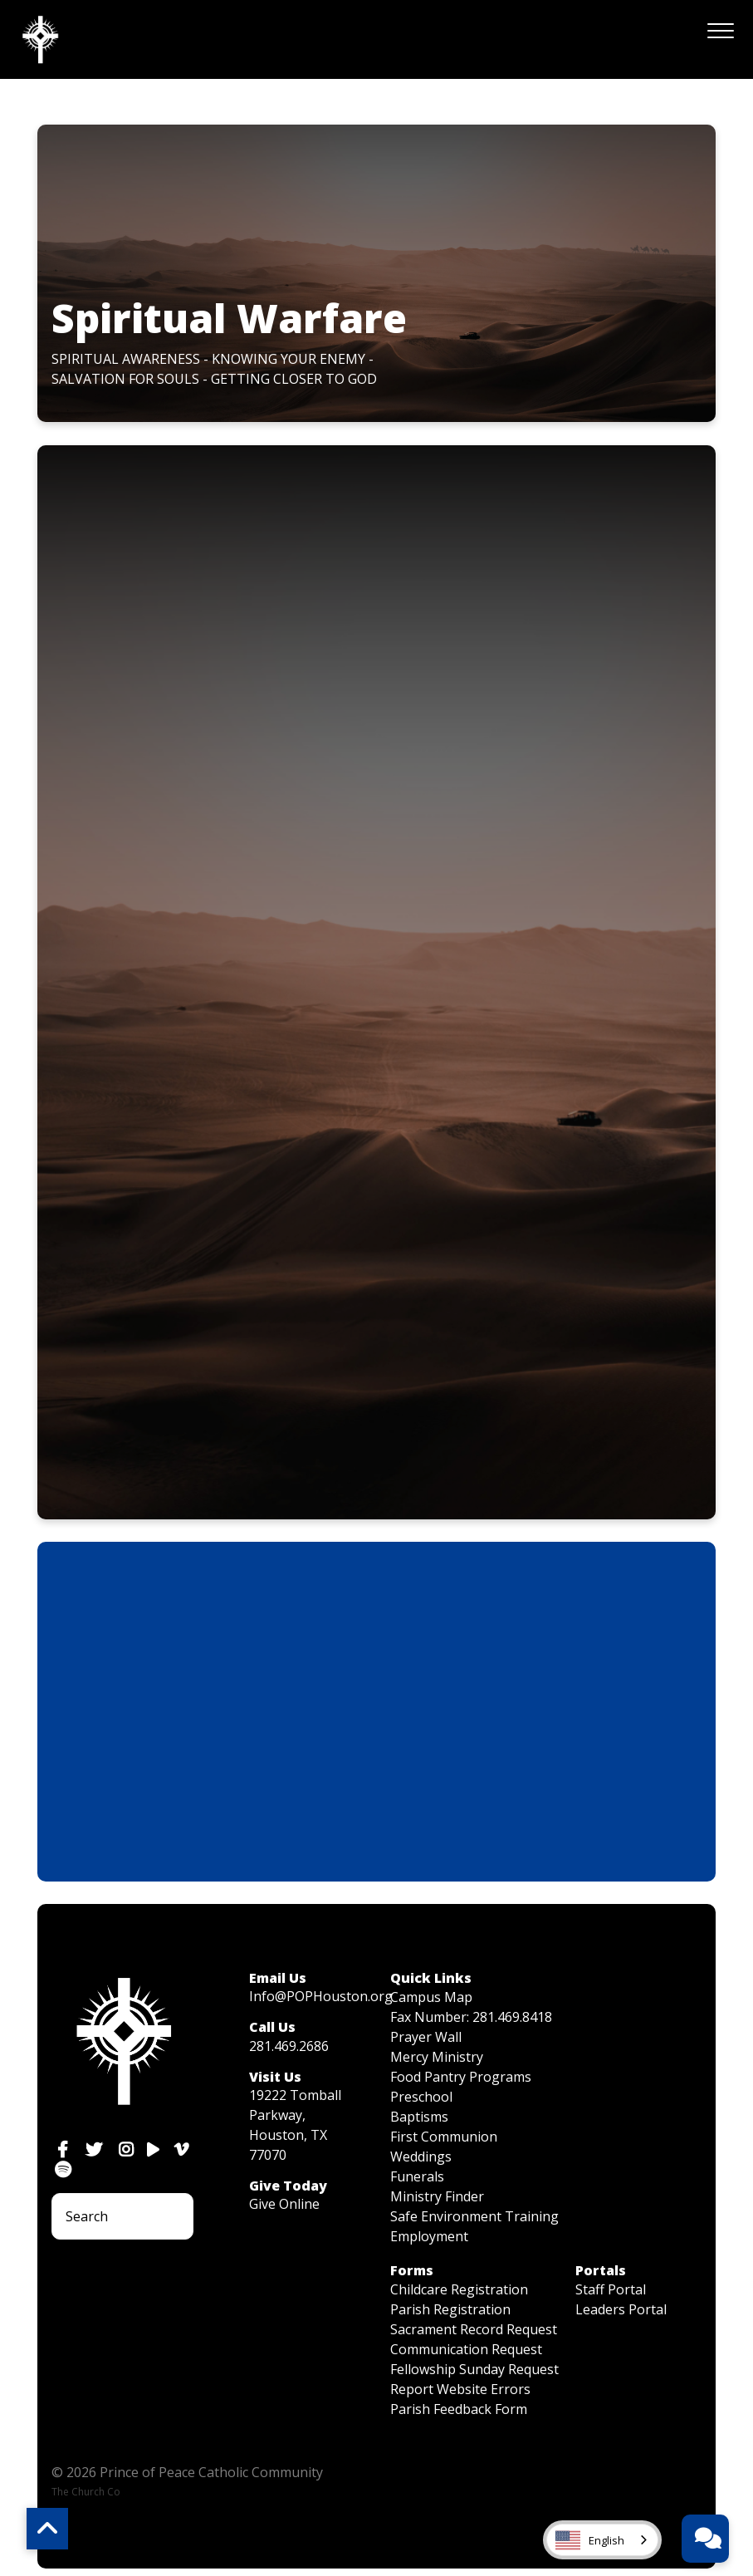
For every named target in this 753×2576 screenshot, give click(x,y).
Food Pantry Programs (460, 2077)
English (589, 2540)
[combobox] (602, 2540)
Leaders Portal (621, 2309)
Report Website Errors (460, 2389)
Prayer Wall (426, 2037)
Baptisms (419, 2116)
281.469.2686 (289, 2046)
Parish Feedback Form (458, 2409)
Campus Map (431, 1997)
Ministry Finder (437, 2196)
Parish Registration (450, 2309)
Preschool (421, 2097)
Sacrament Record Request (473, 2329)
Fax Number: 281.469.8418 (471, 2017)
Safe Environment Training (474, 2216)
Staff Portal (610, 2289)
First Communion (443, 2136)
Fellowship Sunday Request (474, 2369)
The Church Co (85, 2492)
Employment (429, 2236)
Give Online (284, 2204)
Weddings (421, 2156)
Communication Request (466, 2349)
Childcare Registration (459, 2289)
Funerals (417, 2176)
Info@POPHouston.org (321, 1996)
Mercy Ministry (436, 2057)
